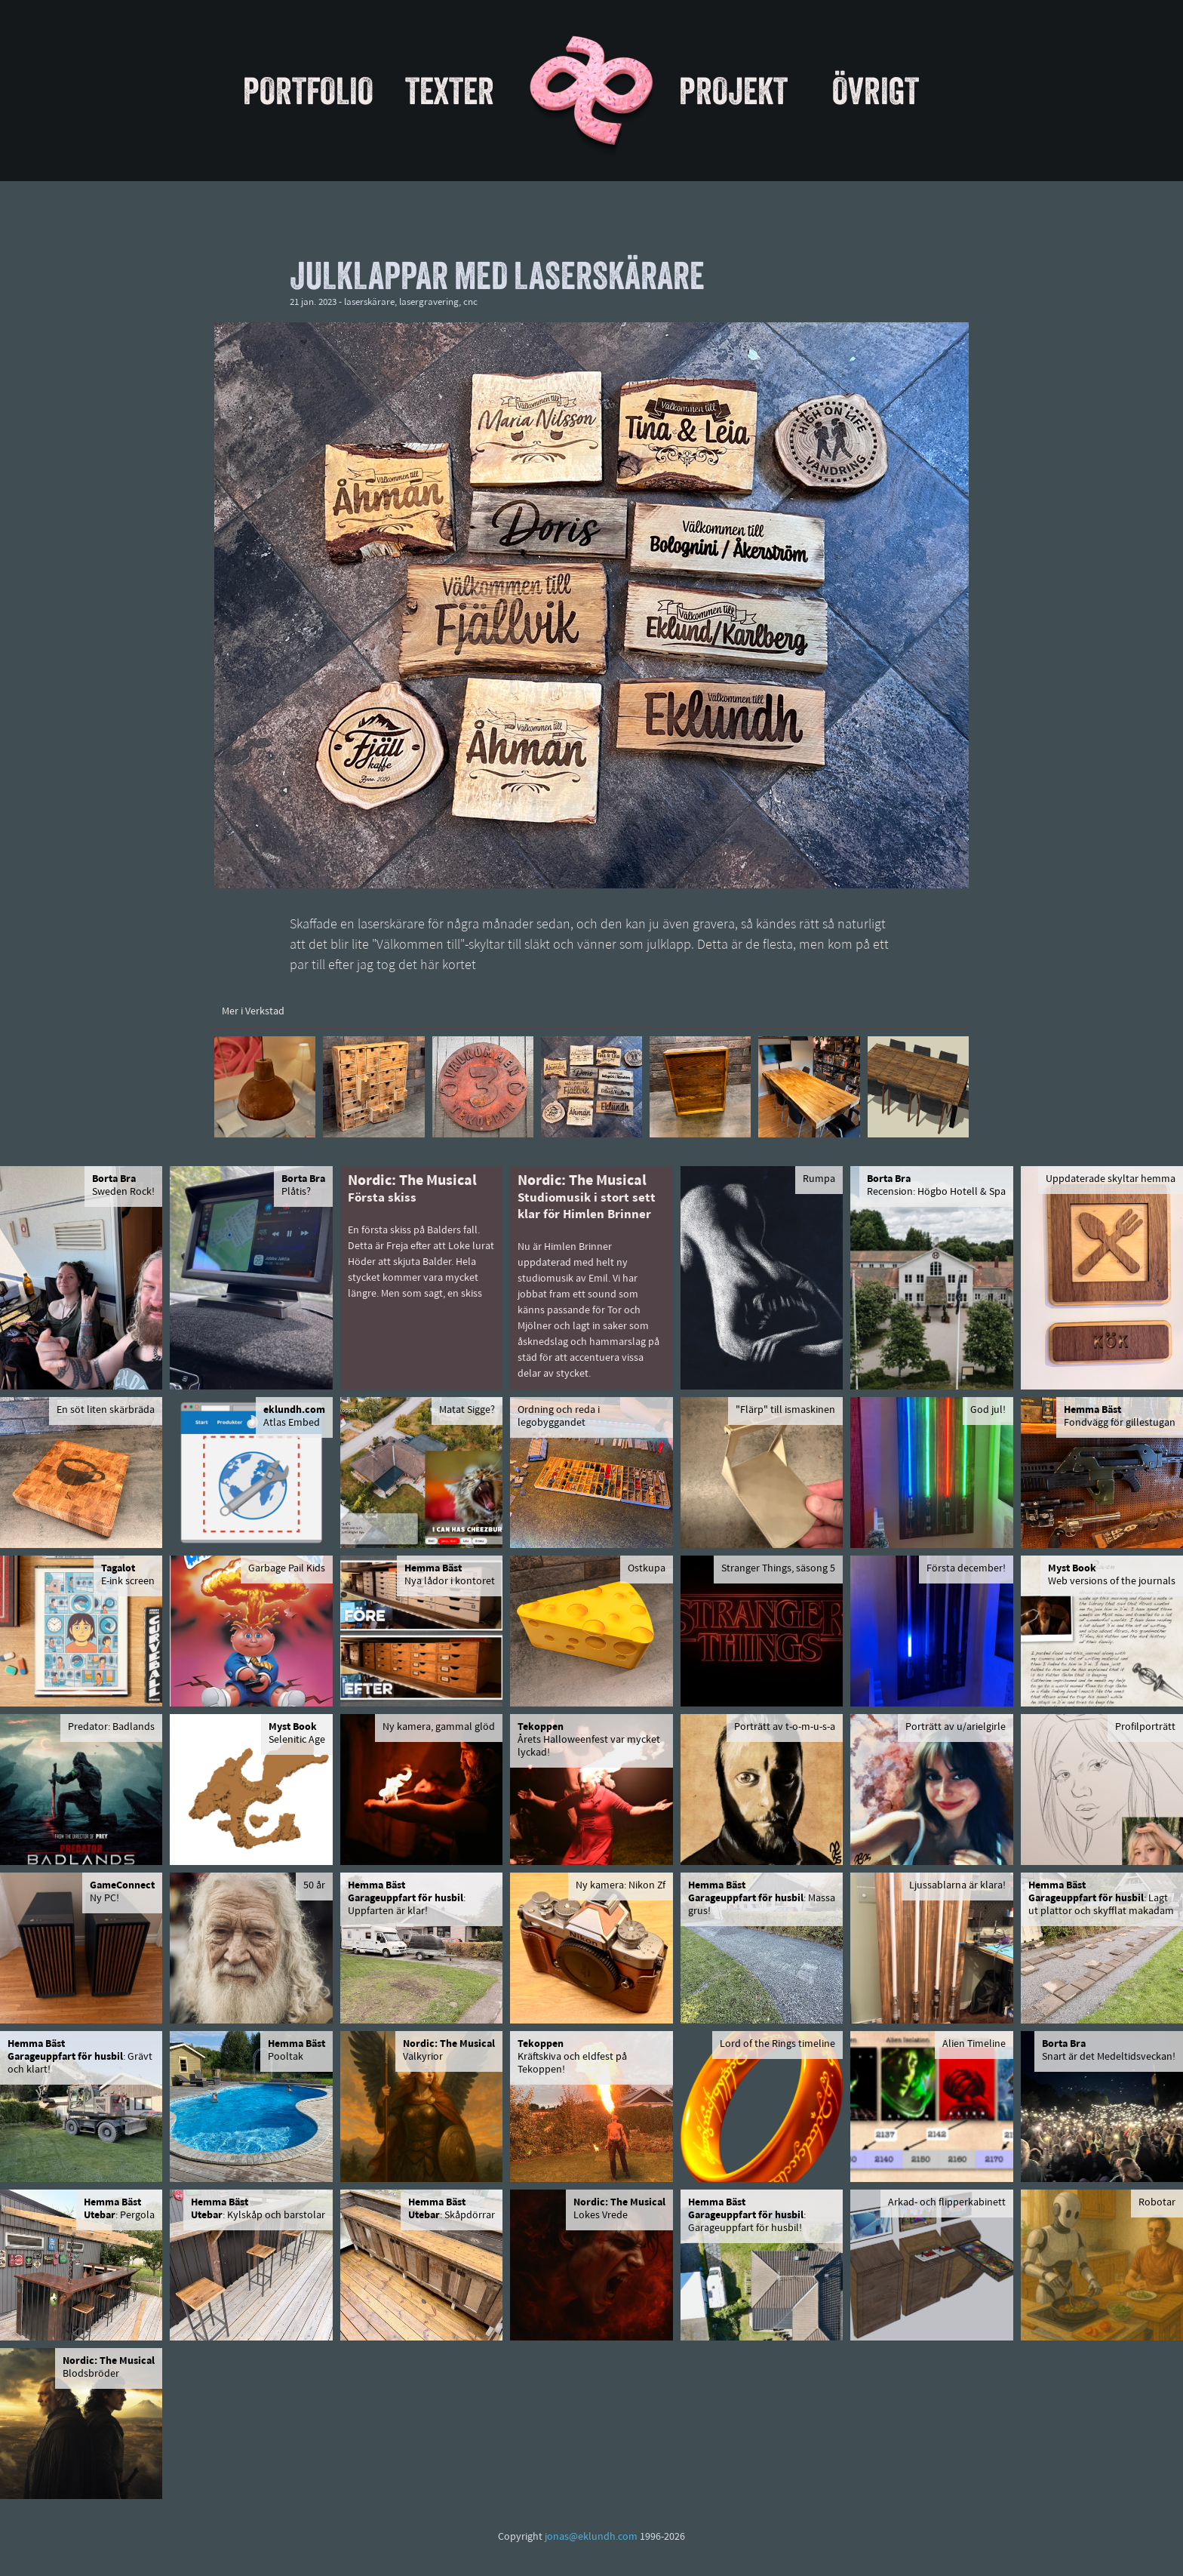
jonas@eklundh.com (591, 2537)
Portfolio (308, 90)
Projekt (733, 90)
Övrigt (875, 90)
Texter (449, 90)
